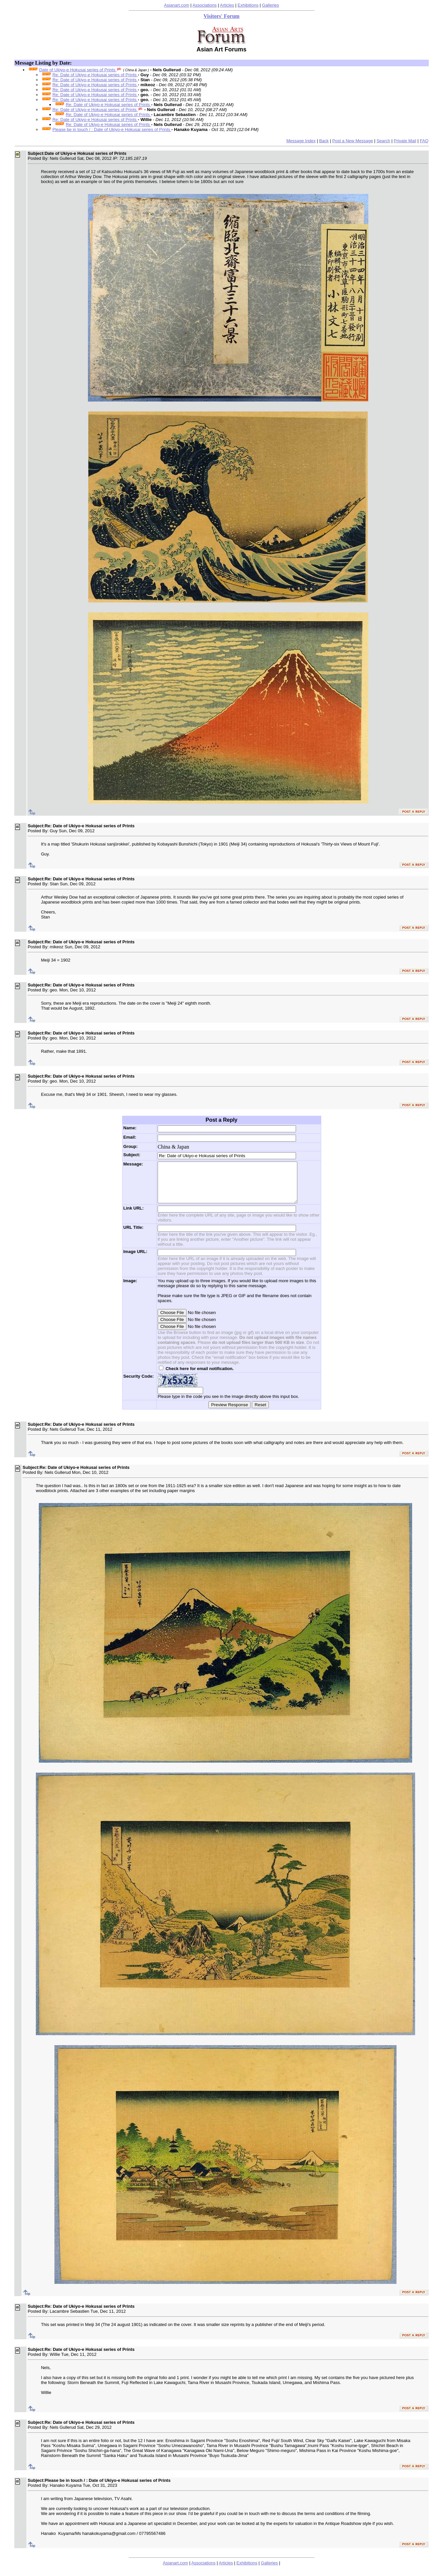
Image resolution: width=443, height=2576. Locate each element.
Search (383, 140)
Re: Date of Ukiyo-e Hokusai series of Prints (95, 74)
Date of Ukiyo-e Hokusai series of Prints (77, 69)
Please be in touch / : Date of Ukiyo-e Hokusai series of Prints (111, 129)
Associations (204, 5)
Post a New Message (352, 140)
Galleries (270, 5)
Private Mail (405, 140)
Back (324, 140)
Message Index (301, 140)
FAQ (424, 140)
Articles (227, 5)
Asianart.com (176, 5)
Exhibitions (248, 5)
